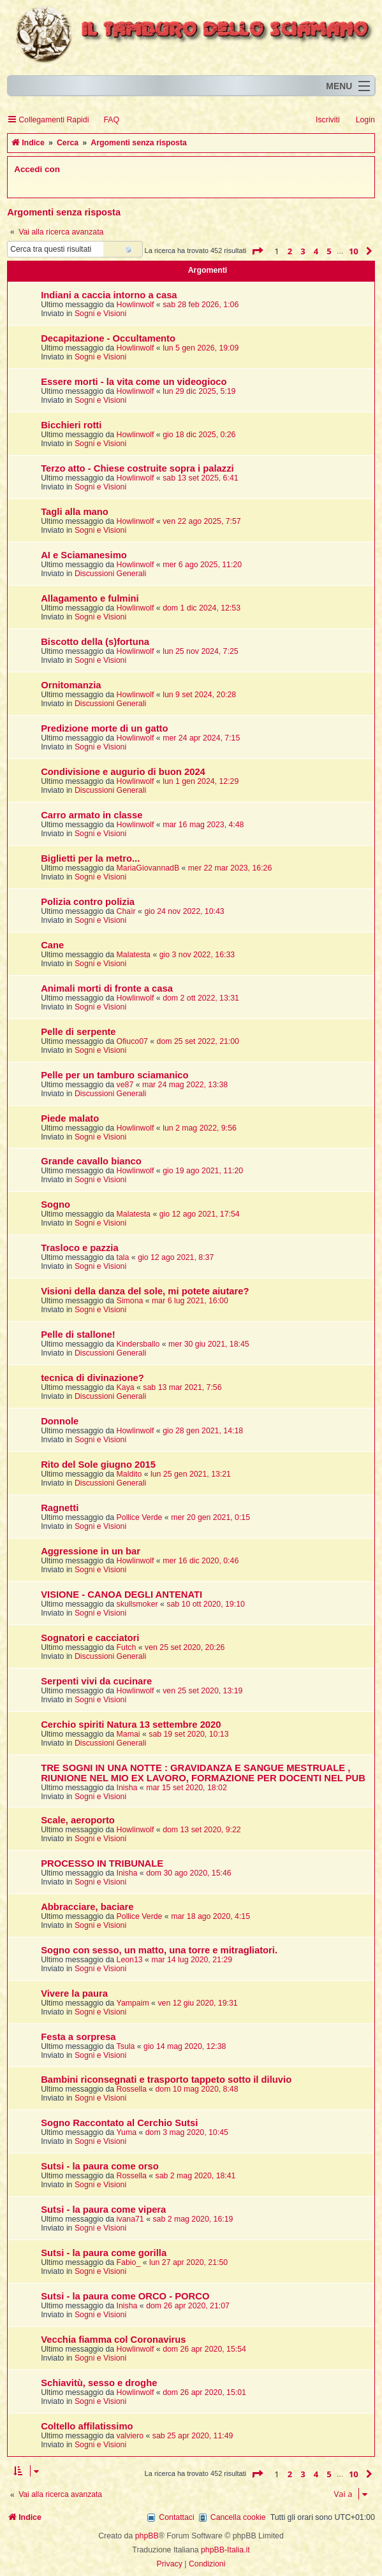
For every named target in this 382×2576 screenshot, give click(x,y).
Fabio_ (129, 2262)
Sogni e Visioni (100, 313)
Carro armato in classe (91, 815)
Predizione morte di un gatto (104, 728)
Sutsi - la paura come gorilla (103, 2253)
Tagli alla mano (74, 512)
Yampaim (133, 2003)
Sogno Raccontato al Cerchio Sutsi (119, 2123)
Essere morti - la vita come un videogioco (133, 382)
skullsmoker (137, 1604)
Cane (52, 945)
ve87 (125, 1084)
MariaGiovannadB (148, 868)
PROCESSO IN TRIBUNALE (102, 1863)
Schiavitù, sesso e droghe (99, 2383)
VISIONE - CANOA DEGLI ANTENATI (121, 1594)
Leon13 (130, 1959)
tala (123, 1257)
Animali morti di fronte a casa (107, 988)
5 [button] (329, 251)
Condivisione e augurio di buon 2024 (123, 772)
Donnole (59, 1421)
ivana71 (130, 2219)
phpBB (147, 2535)
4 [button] (316, 251)
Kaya (126, 1387)
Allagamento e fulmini (89, 598)
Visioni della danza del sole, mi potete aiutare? (145, 1291)
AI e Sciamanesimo (84, 555)
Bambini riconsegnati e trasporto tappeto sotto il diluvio (166, 2079)
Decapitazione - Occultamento (108, 338)
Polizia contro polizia (88, 902)
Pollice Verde (140, 1517)
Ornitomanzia (71, 685)
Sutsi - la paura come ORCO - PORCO (125, 2296)
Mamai (128, 1734)
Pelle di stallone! (78, 1334)
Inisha (127, 1787)
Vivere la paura (74, 1993)
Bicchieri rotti (71, 425)
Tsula (126, 2046)
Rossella (132, 2089)
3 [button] (302, 251)
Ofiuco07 (132, 1041)
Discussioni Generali (110, 573)
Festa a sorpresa (78, 2037)
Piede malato (70, 1118)
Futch (126, 1647)
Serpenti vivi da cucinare (96, 1681)
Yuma (126, 2132)
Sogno (55, 1204)
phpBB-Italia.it (225, 2549)
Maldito (129, 1474)
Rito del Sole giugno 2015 (98, 1464)
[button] (257, 251)
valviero (130, 2435)
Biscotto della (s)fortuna (95, 642)
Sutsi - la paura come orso (100, 2166)
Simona (130, 1300)
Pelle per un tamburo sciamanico (114, 1075)
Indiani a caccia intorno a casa (109, 295)
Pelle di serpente (78, 1032)
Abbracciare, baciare (87, 1907)
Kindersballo (138, 1344)
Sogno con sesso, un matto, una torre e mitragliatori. (159, 1950)
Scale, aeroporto (78, 1820)
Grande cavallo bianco (91, 1161)
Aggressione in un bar (90, 1551)
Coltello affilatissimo (87, 2426)
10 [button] (353, 251)
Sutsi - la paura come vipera (103, 2209)
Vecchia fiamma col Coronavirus (113, 2339)
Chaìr (126, 911)
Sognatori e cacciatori (90, 1638)
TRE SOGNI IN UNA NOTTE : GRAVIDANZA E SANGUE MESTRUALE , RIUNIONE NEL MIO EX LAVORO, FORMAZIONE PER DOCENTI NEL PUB (203, 1773)
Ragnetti (59, 1508)
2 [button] (290, 251)
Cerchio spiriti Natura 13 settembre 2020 (131, 1724)
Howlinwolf (135, 304)
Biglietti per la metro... (90, 858)
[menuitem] (105, 120)
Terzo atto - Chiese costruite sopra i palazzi (137, 468)
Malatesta (134, 954)
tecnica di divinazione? (92, 1378)
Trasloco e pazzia (79, 1248)
